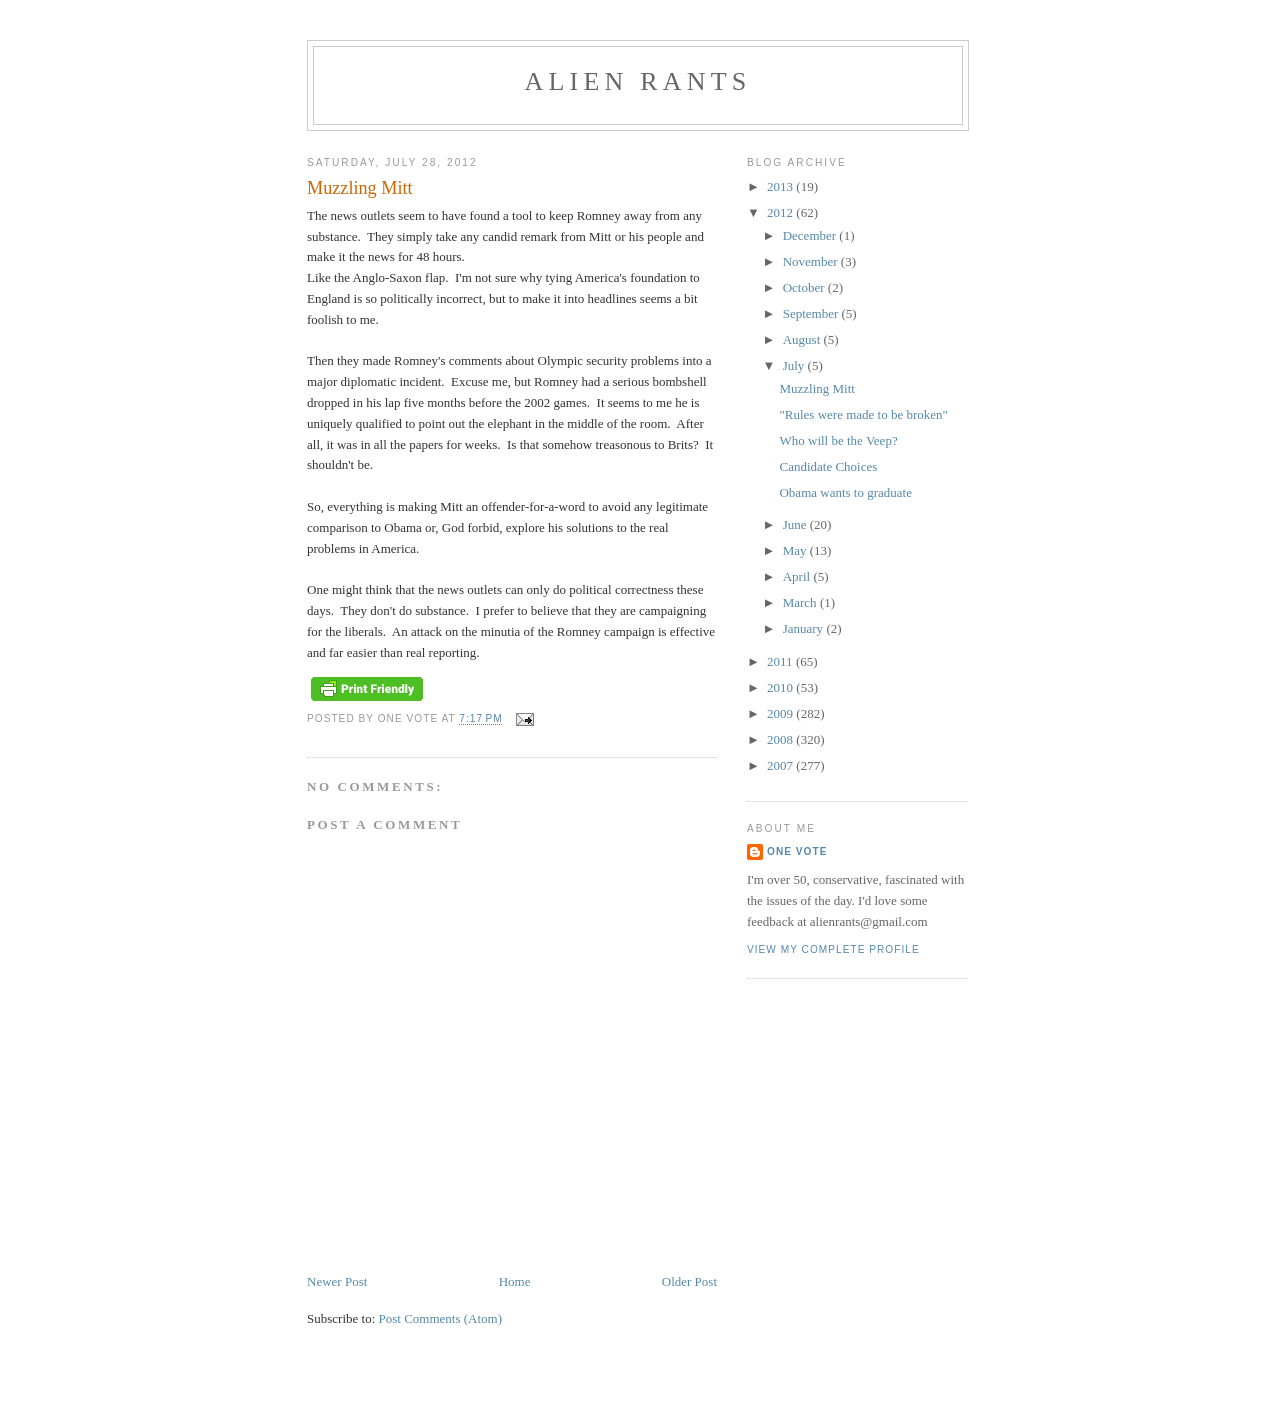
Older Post (689, 1281)
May (796, 550)
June (796, 524)
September (812, 313)
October (805, 287)
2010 (781, 687)
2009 (781, 713)
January (805, 628)
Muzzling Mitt (816, 388)
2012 (781, 212)
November (812, 261)
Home (515, 1281)
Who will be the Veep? (838, 440)
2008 (781, 739)
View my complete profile (833, 949)
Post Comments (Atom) (441, 1318)
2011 (781, 661)
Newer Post (337, 1281)
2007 (781, 765)
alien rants (638, 81)
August (803, 339)
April (798, 576)
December (811, 235)
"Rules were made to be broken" (863, 414)
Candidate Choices (828, 466)
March (801, 602)
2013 (781, 186)
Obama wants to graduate (845, 492)
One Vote (797, 851)
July (795, 365)
